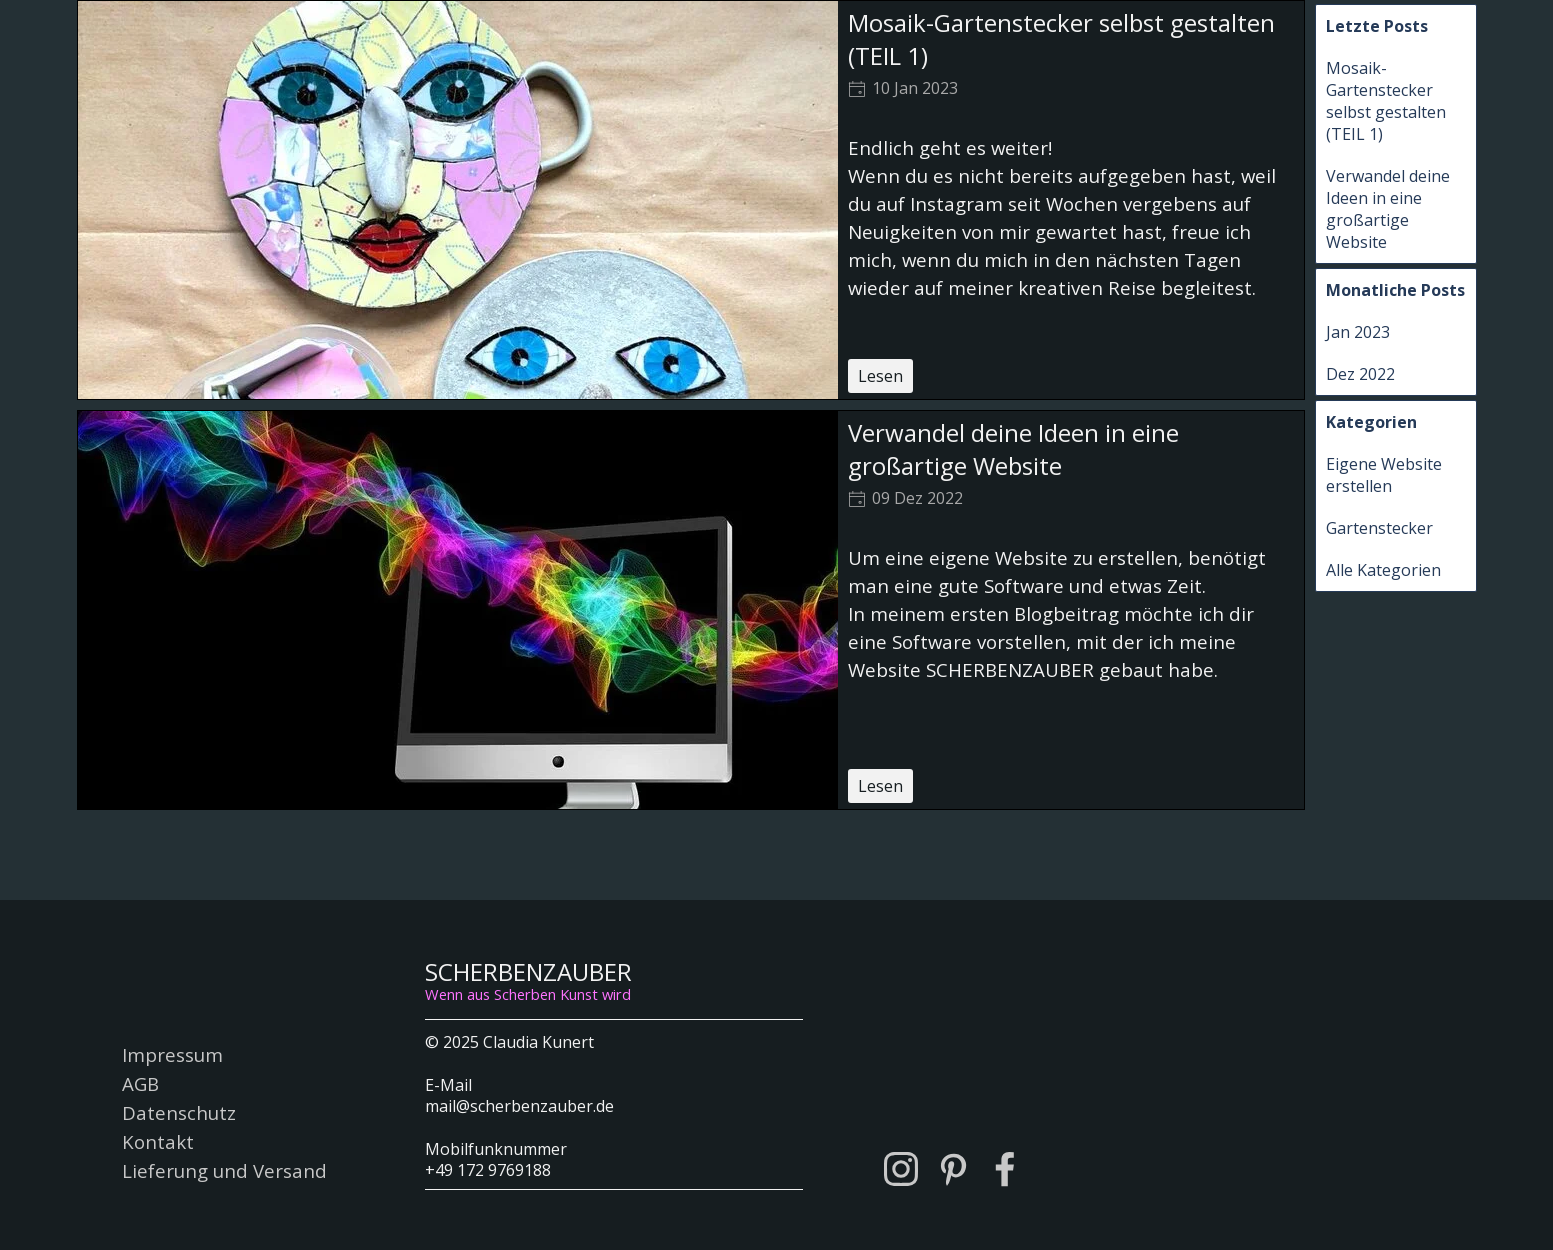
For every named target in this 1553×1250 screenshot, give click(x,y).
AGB (140, 1083)
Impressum (172, 1054)
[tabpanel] (614, 1104)
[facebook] (1005, 1169)
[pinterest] (953, 1169)
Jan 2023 (1358, 332)
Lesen (880, 376)
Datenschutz (179, 1112)
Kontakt (158, 1141)
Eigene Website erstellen (1384, 475)
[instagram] (901, 1169)
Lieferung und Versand (224, 1170)
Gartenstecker (1379, 528)
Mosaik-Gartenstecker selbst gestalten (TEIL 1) (1386, 101)
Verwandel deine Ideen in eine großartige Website (1013, 449)
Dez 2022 (1360, 374)
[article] (691, 200)
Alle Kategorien (1383, 570)
